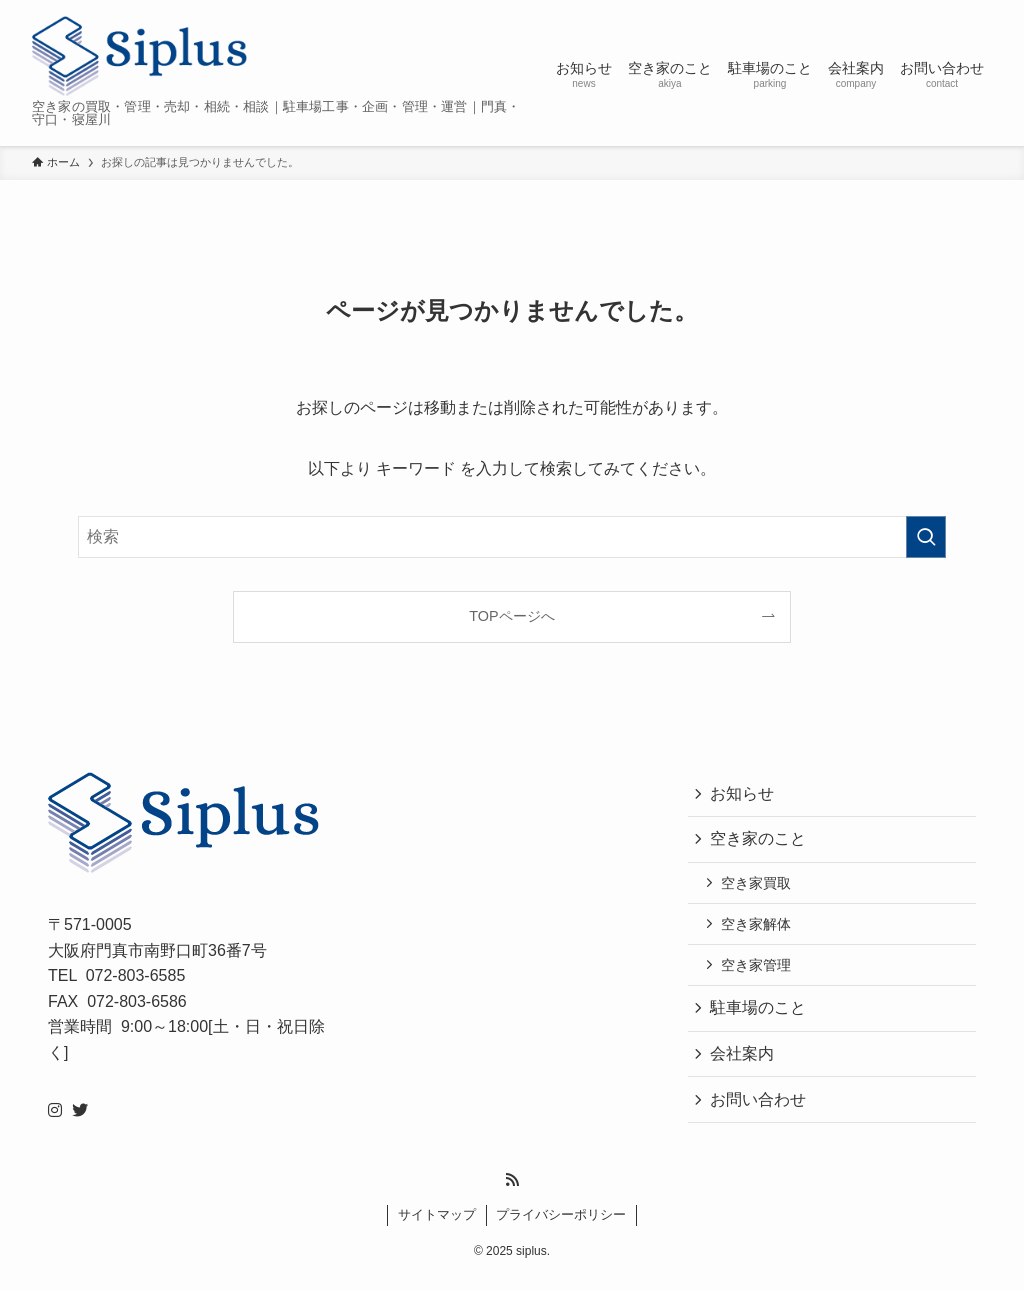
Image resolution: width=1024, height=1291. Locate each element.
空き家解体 (759, 930)
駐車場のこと (760, 1017)
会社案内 (744, 1064)
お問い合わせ (760, 1111)
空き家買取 (759, 887)
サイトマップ (437, 1228)
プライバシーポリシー (561, 1228)
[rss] (512, 1194)
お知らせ (744, 794)
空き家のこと (760, 841)
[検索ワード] (512, 537)
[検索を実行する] (926, 537)
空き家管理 (759, 973)
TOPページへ (511, 616)
